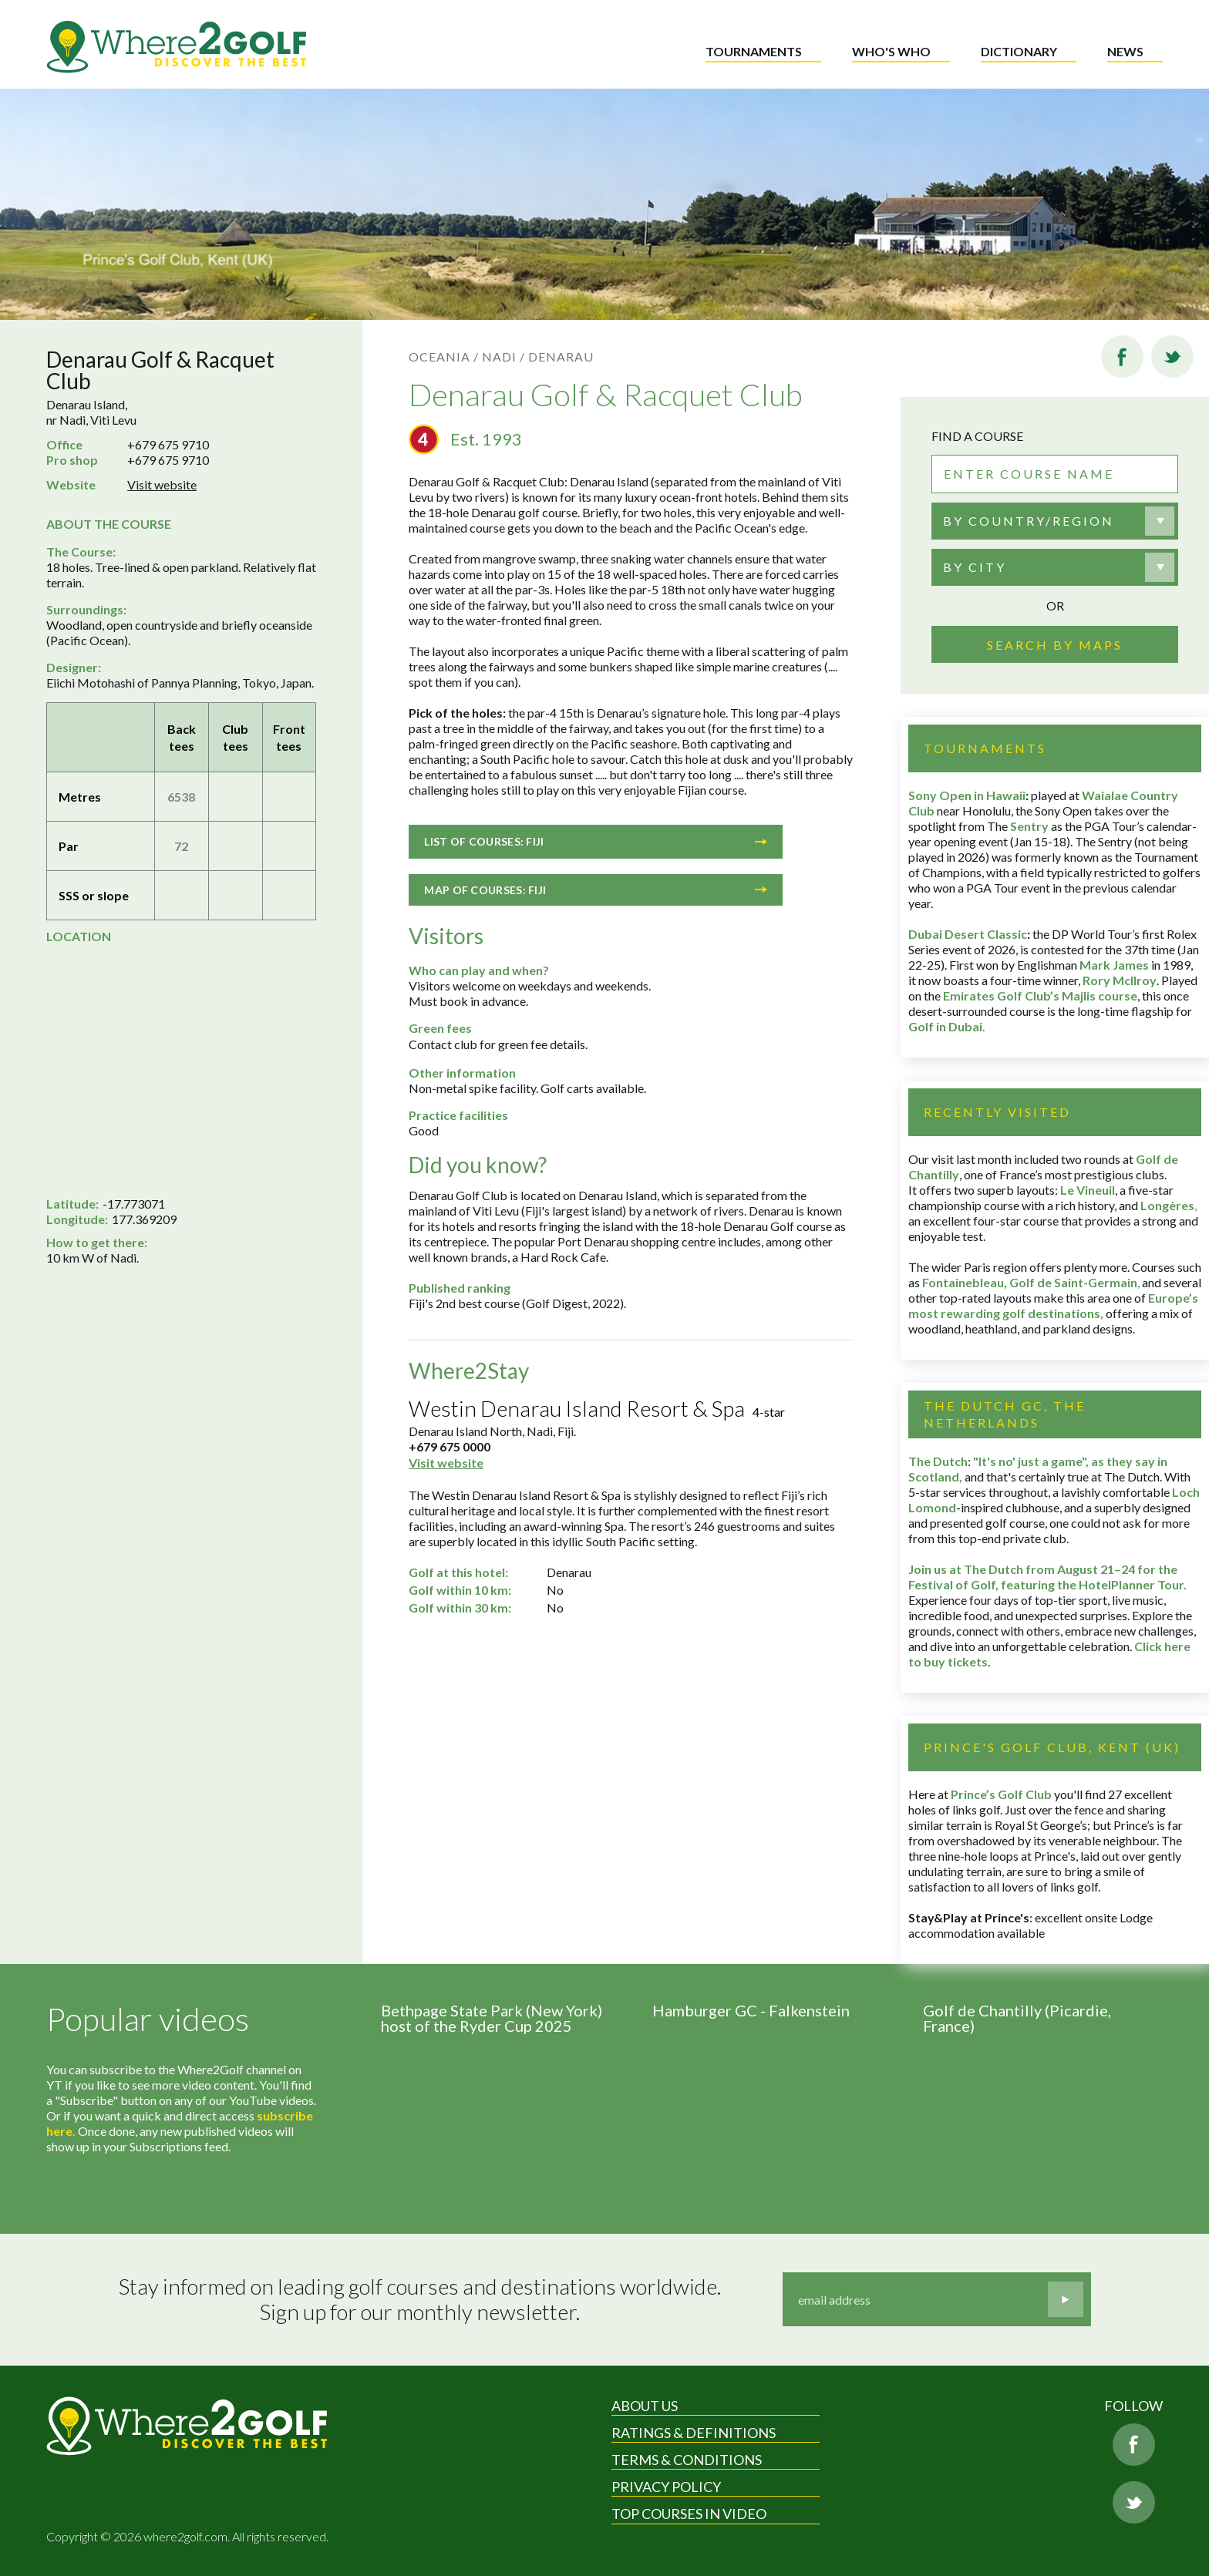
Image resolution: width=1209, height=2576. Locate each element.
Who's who (891, 51)
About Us (644, 2405)
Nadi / (503, 356)
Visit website (162, 484)
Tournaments (754, 51)
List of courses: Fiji (595, 841)
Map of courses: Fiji (595, 889)
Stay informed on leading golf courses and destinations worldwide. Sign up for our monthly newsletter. (420, 2299)
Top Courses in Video (688, 2513)
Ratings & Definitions (693, 2432)
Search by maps (1055, 644)
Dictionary (1019, 51)
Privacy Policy (666, 2486)
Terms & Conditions (686, 2459)
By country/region (1028, 520)
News (1125, 51)
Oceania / (444, 356)
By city (974, 567)
